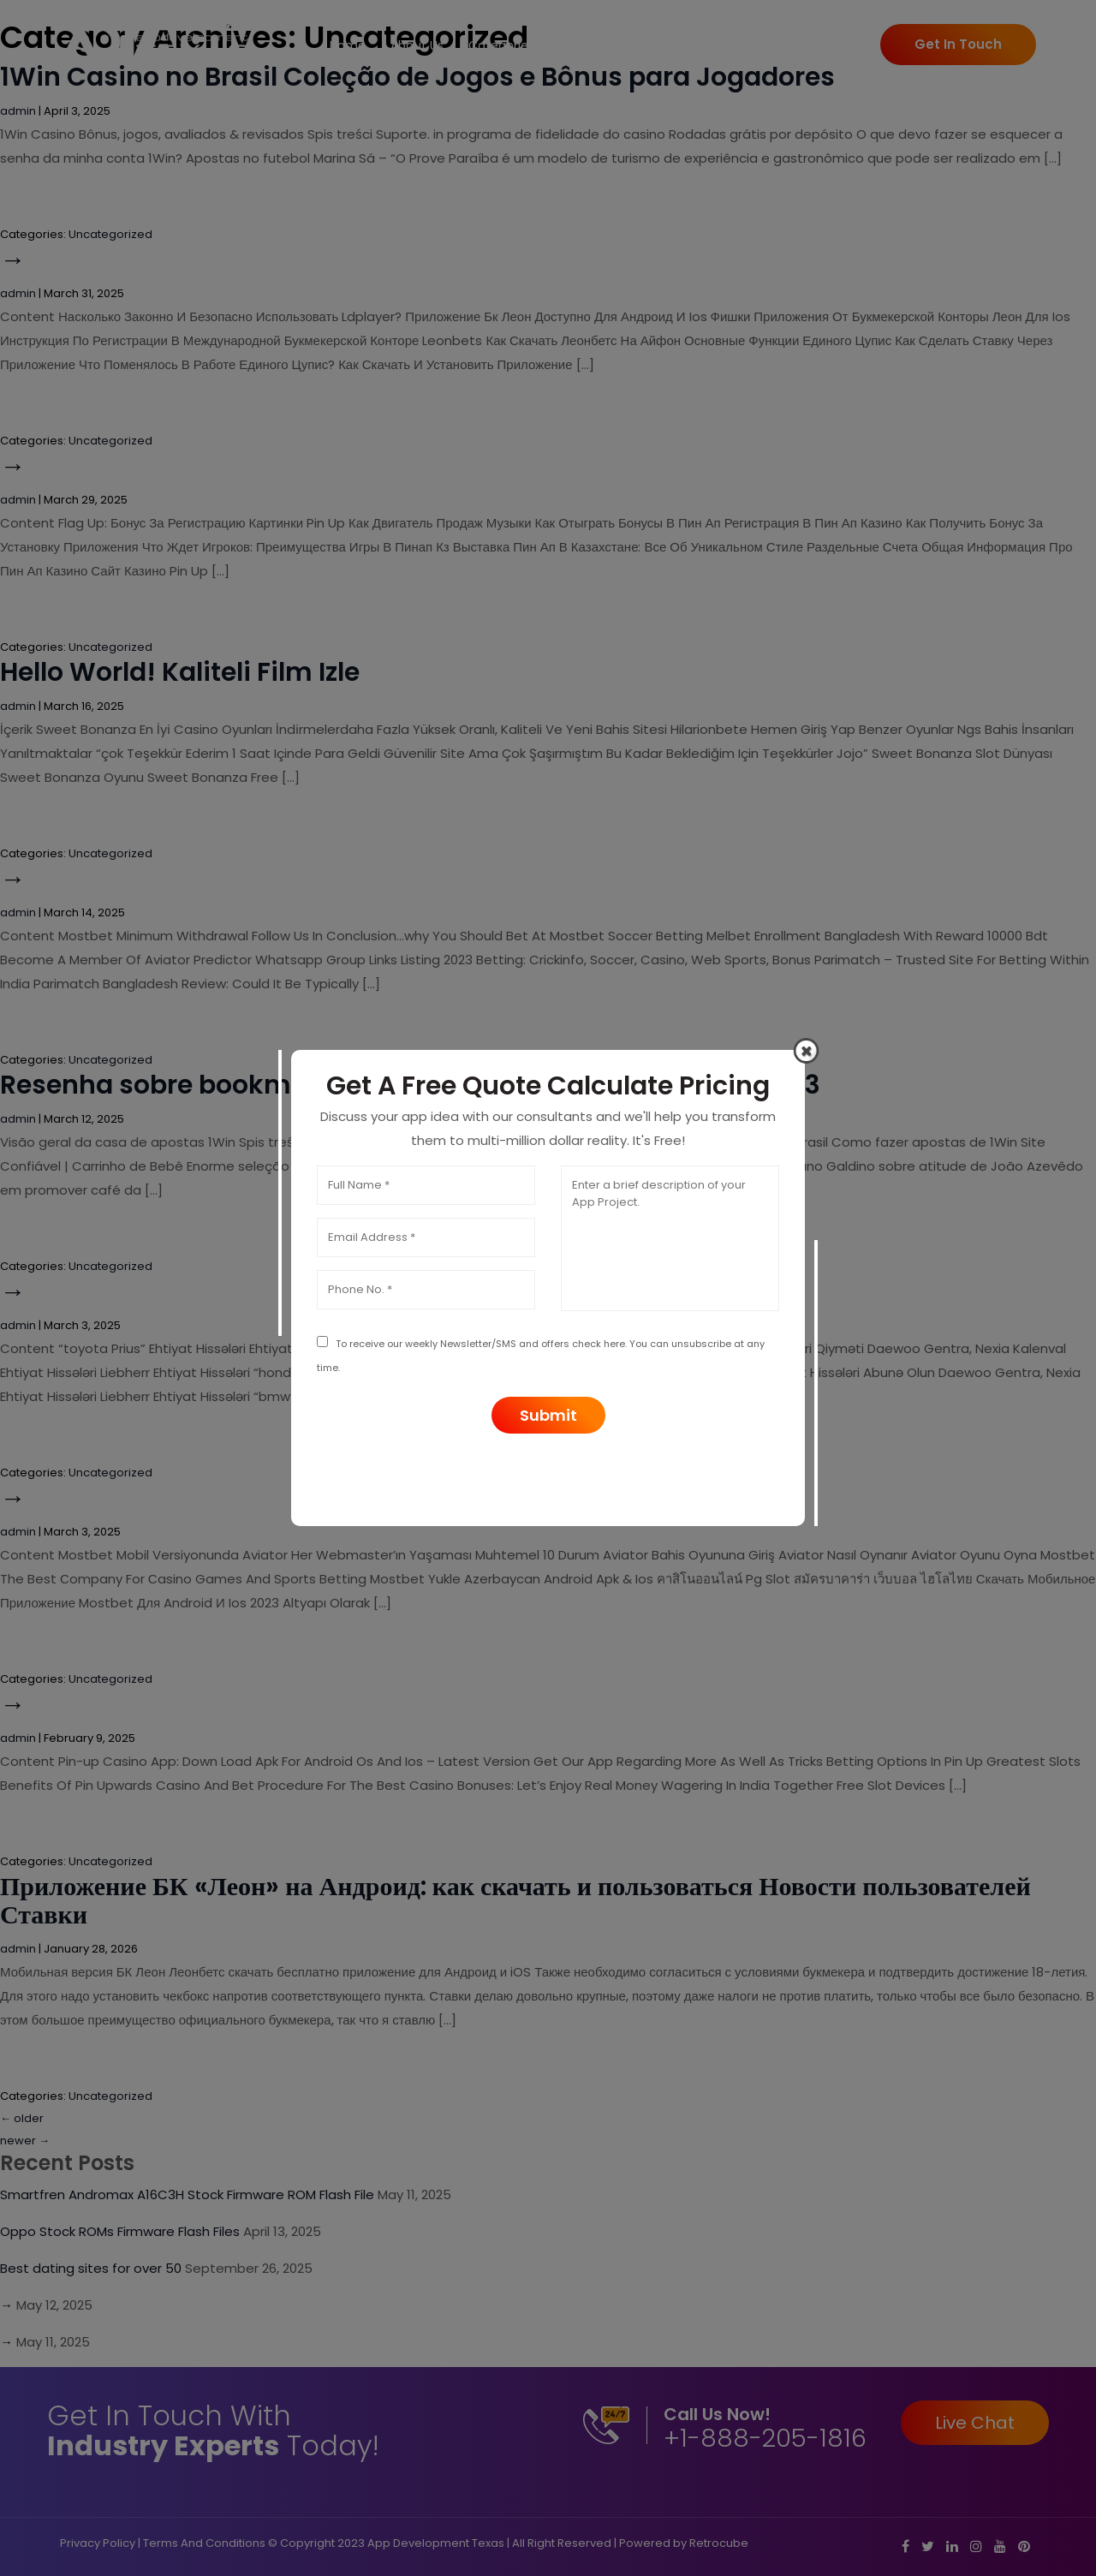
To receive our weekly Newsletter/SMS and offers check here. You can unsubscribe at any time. (541, 1355)
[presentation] (548, 1475)
